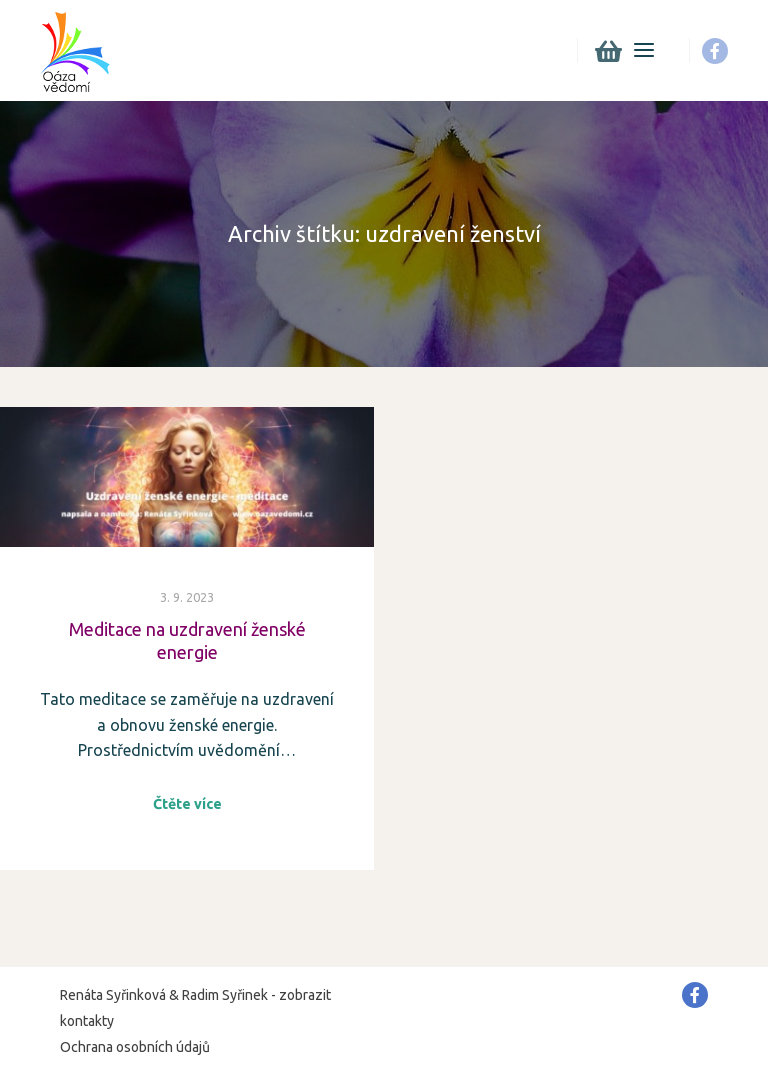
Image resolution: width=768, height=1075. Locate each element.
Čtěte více (187, 804)
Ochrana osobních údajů (135, 1047)
